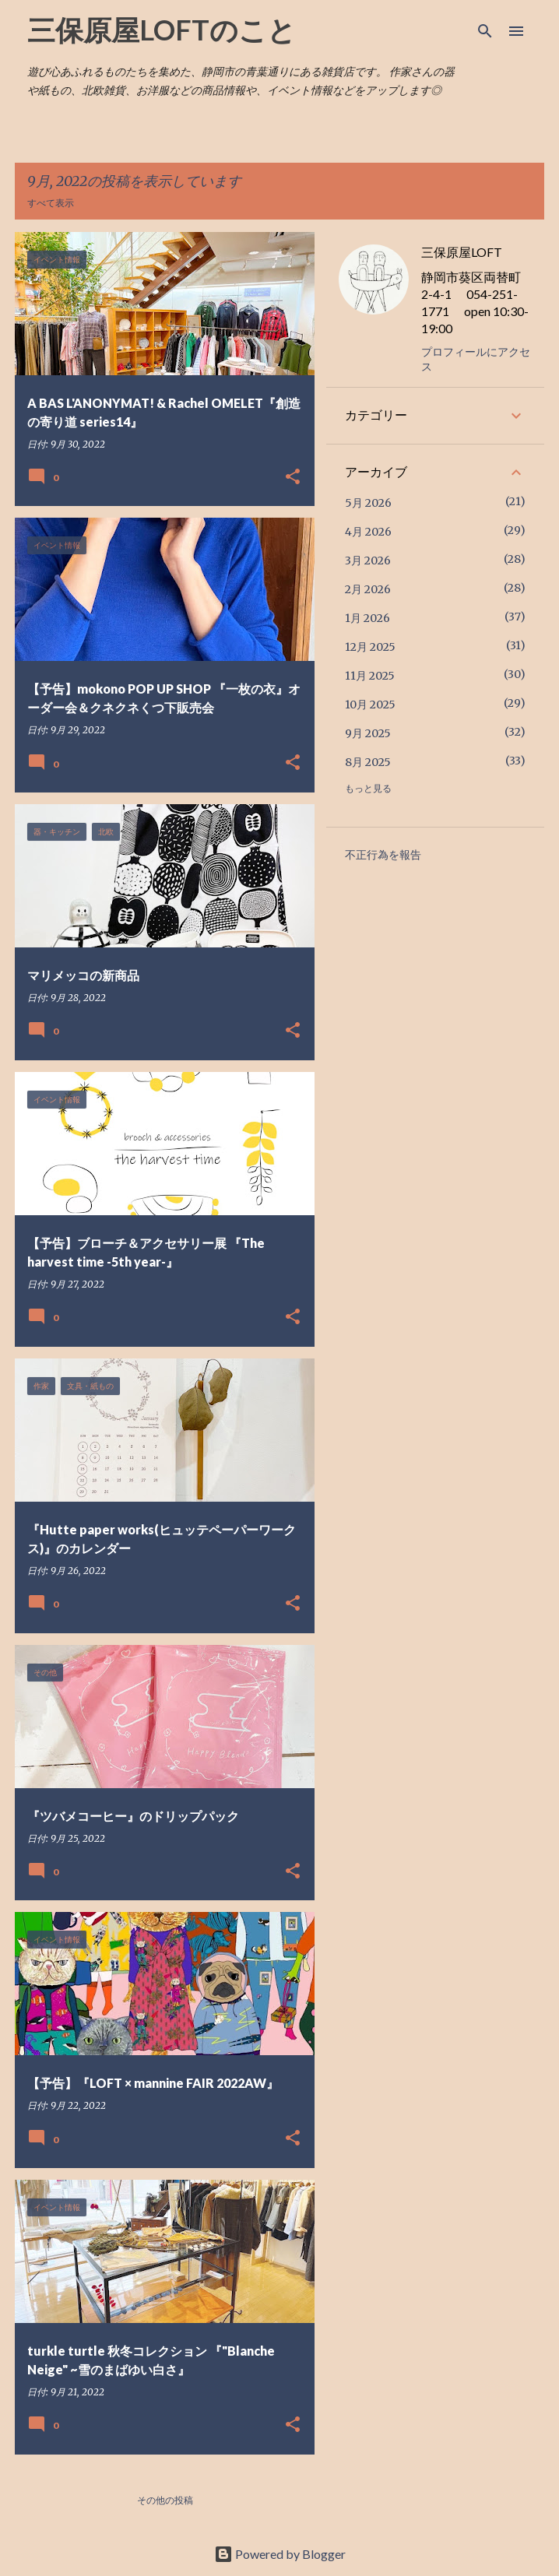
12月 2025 (370, 647)
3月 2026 (368, 561)
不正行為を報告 (383, 855)
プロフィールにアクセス (475, 359)
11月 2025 (370, 676)
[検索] (485, 31)
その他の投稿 (165, 2500)
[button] (292, 477)
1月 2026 (367, 618)
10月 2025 (370, 705)
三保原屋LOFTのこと (161, 29)
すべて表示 (50, 203)
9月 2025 (368, 733)
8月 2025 (368, 762)
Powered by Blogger (280, 2553)
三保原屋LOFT (461, 251)
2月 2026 (368, 589)
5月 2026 (368, 503)
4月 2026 (368, 532)
